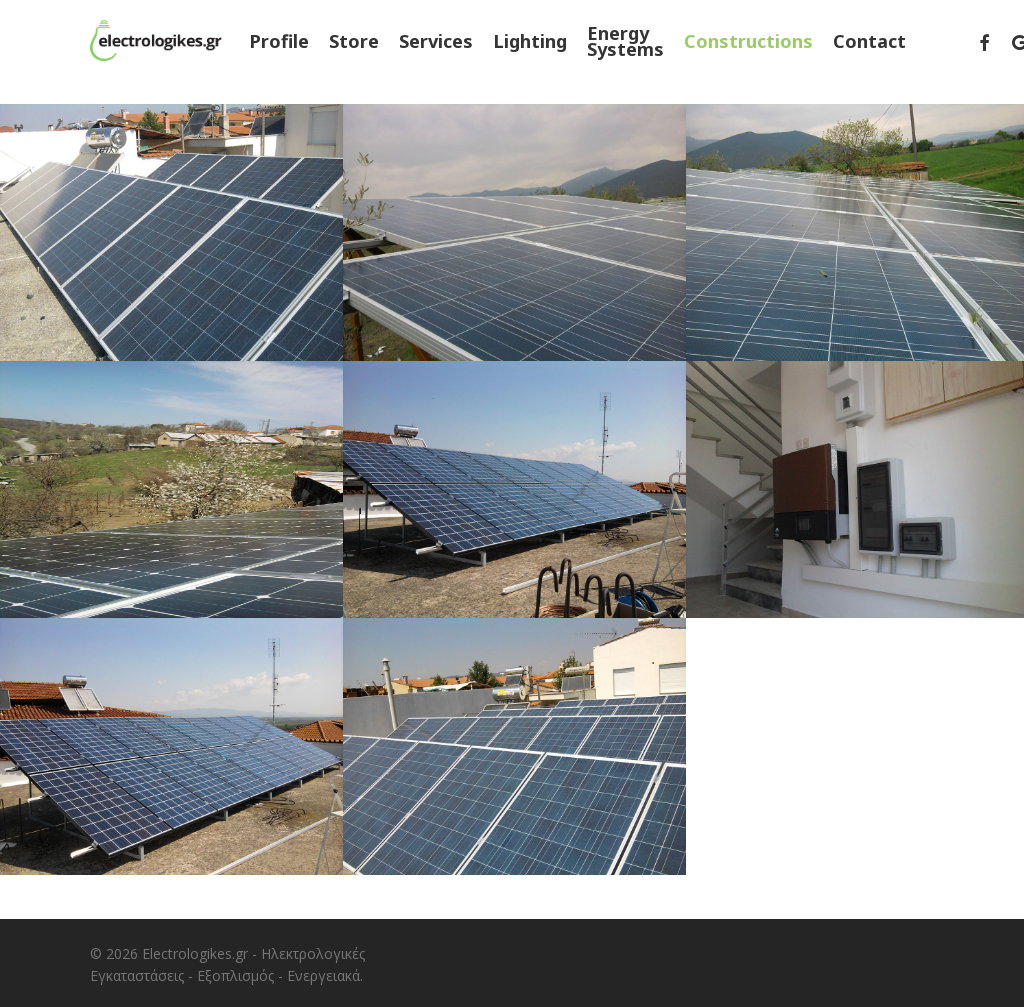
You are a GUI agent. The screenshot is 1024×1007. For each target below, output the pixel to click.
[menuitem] (947, 52)
